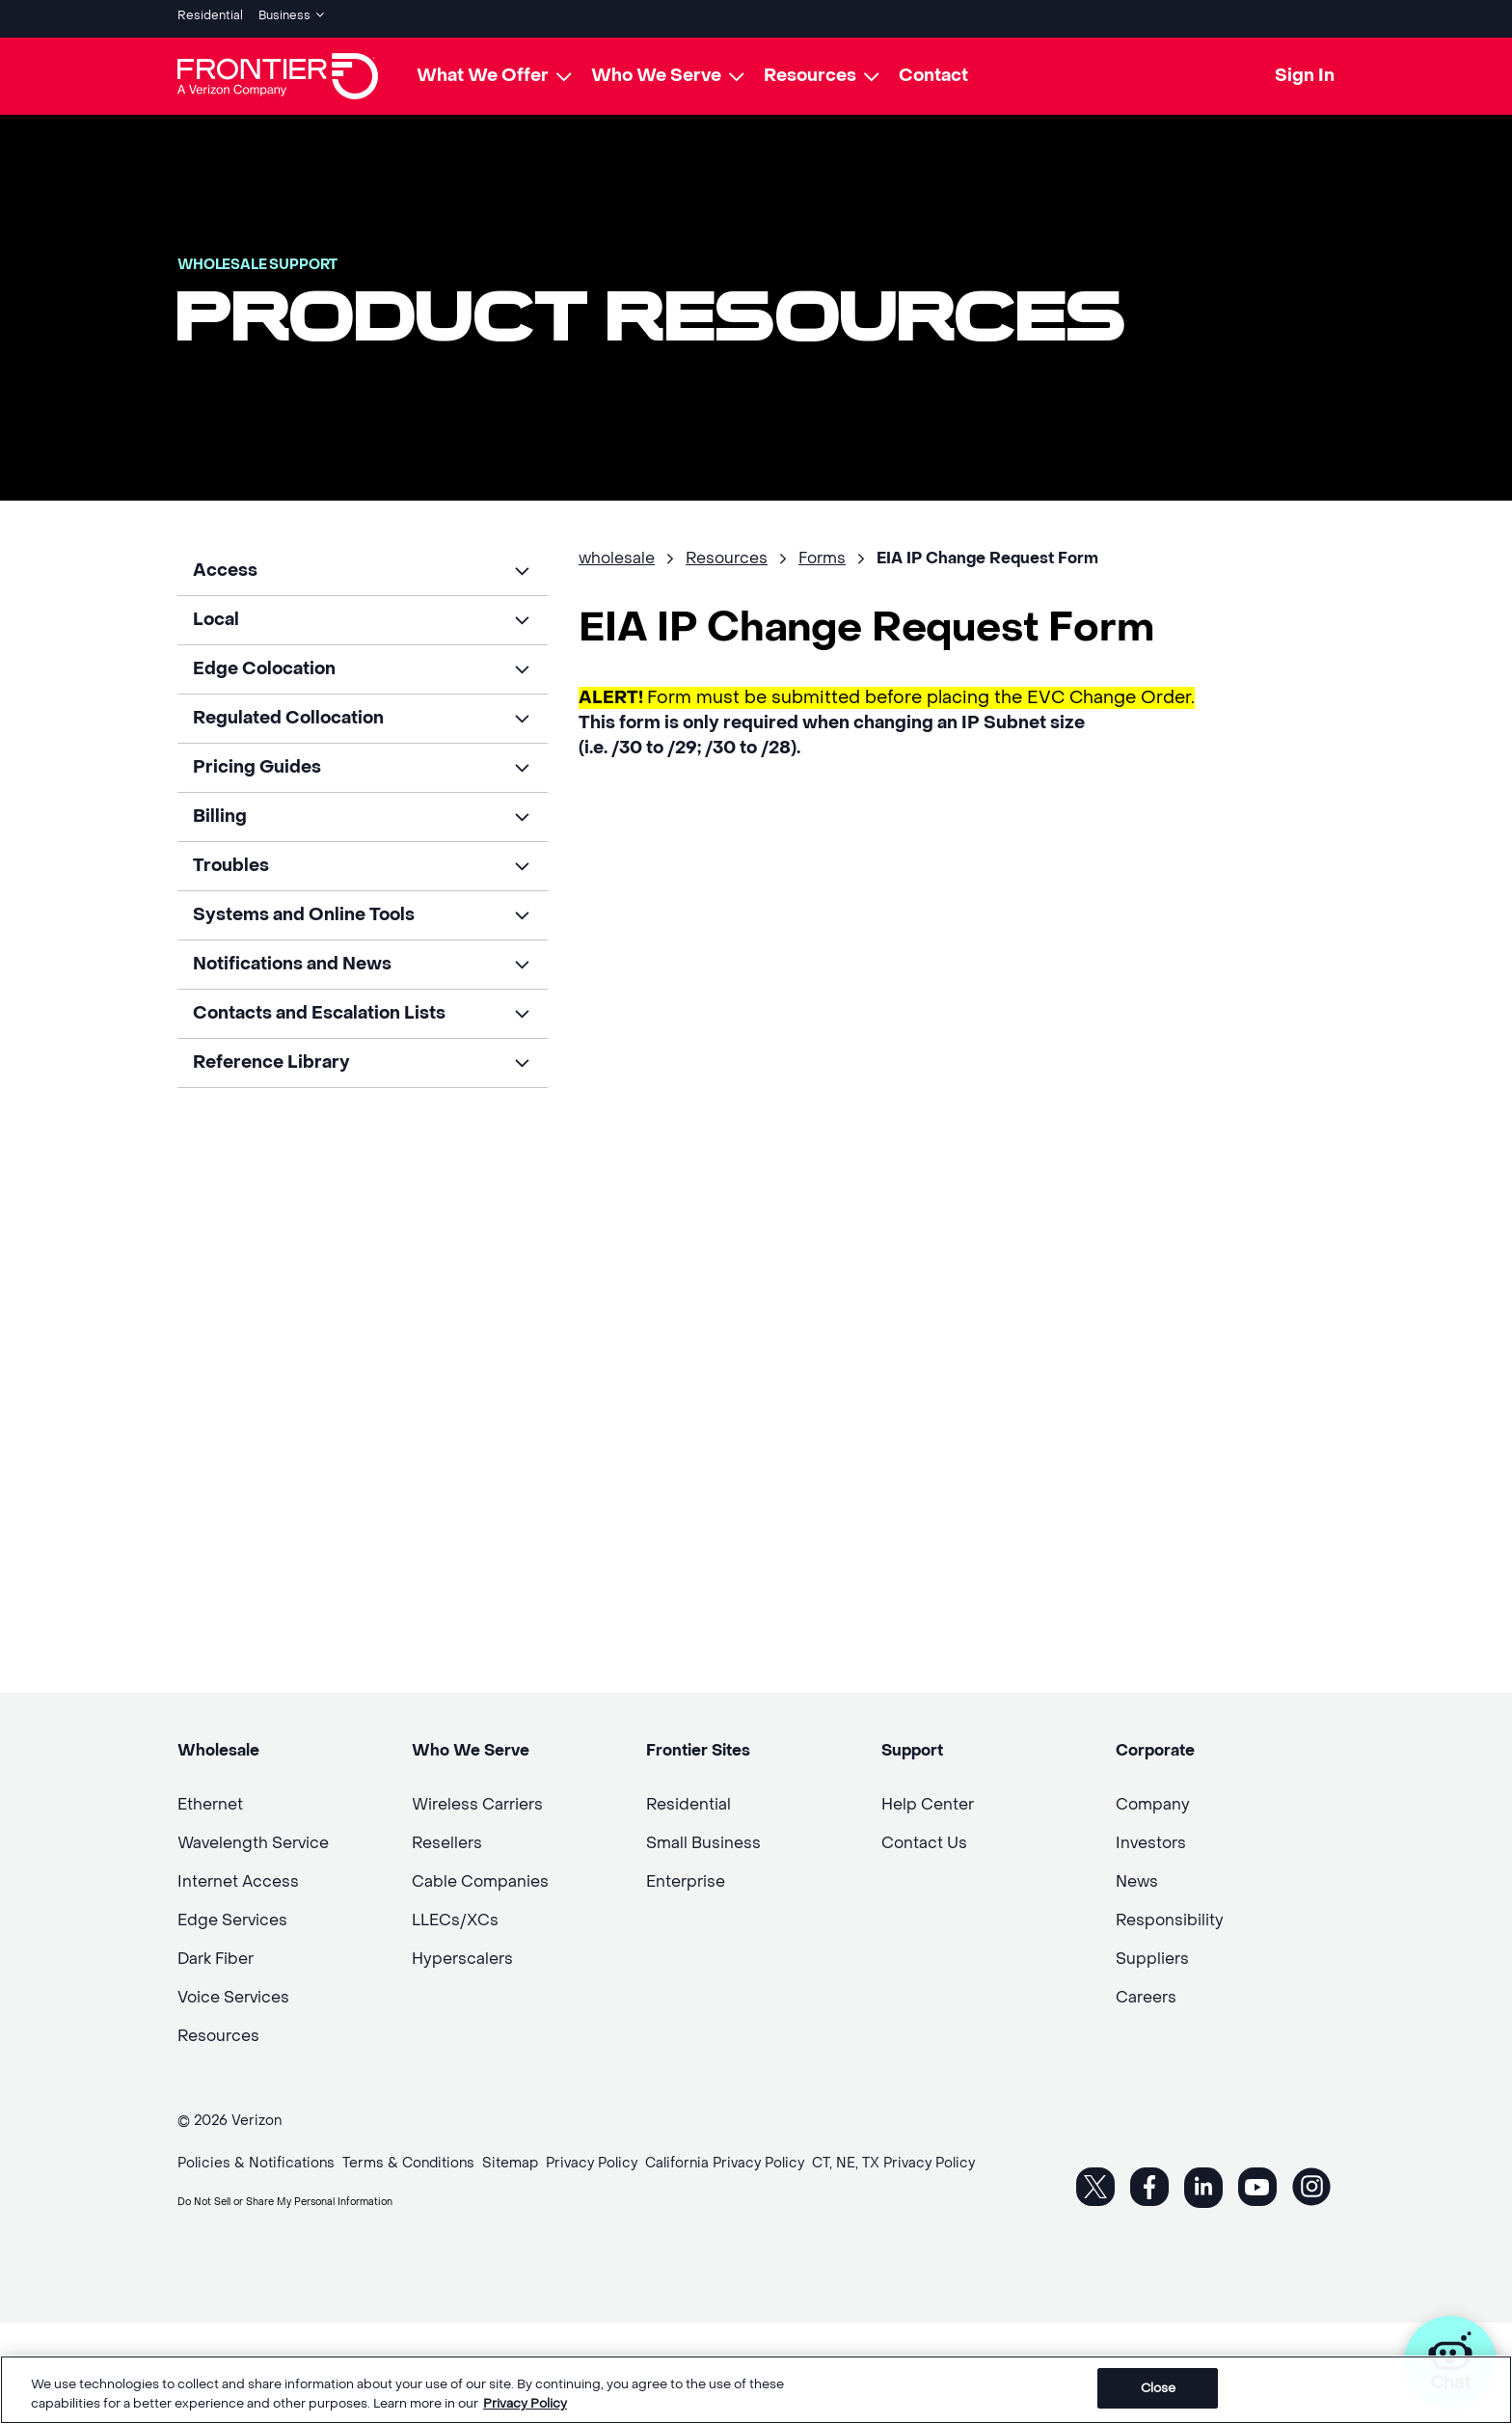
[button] (362, 564)
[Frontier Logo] (277, 69)
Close (1158, 2388)
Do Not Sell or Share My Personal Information (328, 2193)
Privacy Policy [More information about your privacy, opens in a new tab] (525, 2403)
